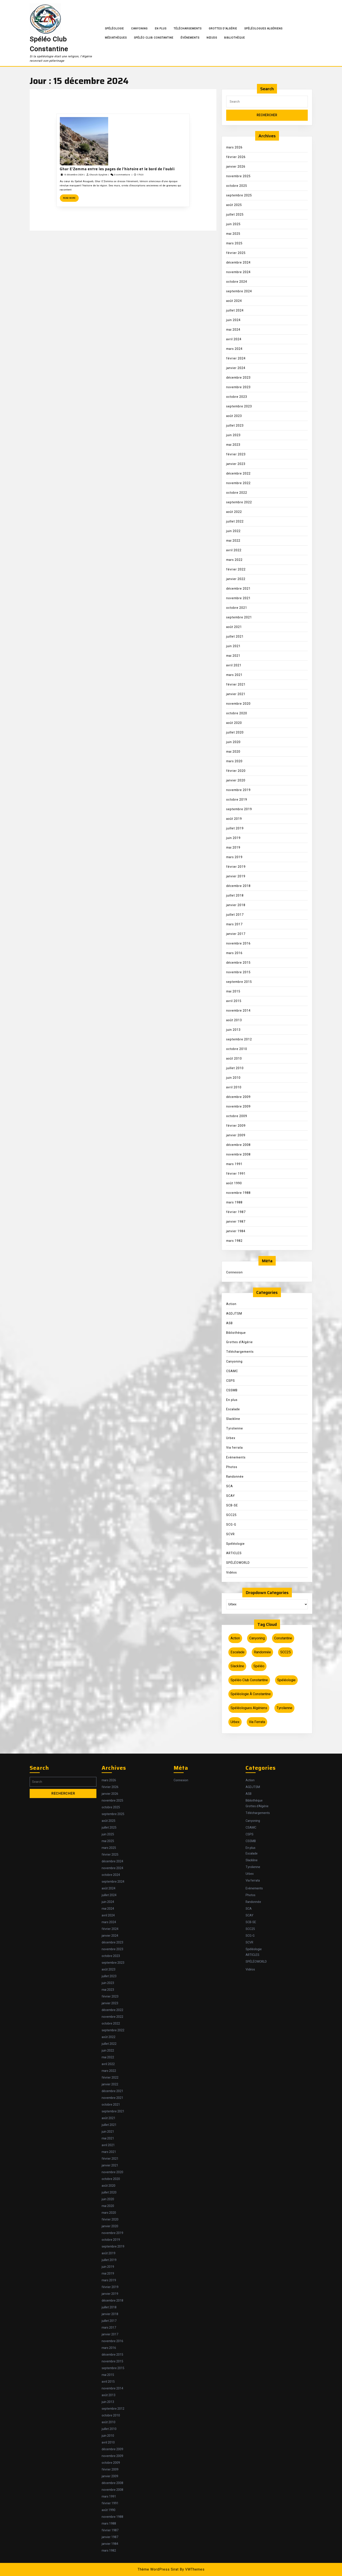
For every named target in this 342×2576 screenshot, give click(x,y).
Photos (231, 1467)
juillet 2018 (235, 895)
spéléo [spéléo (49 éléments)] (258, 1666)
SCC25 (231, 1515)
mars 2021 (234, 675)
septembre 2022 (239, 502)
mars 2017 (234, 924)
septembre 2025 (239, 195)
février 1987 (236, 1212)
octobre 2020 (236, 713)
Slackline (233, 1419)
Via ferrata (234, 1447)
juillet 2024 (235, 310)
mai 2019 (233, 847)
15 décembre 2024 (110, 128)
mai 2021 (233, 655)
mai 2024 (233, 329)
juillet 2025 (235, 214)
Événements (190, 38)
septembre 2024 (239, 291)
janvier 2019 (235, 876)
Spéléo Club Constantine (49, 44)
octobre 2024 (236, 281)
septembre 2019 (239, 809)
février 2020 (236, 771)
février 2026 (236, 157)
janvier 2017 (235, 934)
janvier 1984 (235, 1231)
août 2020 (234, 723)
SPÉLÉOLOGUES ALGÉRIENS (263, 29)
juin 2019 (233, 838)
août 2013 (234, 1020)
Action (231, 1304)
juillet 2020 (235, 732)
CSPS (230, 1380)
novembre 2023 (238, 387)
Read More (110, 134)
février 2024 (236, 358)
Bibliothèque (234, 38)
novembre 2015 (238, 972)
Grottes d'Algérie (239, 1342)
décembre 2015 (238, 962)
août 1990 (234, 1183)
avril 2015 (233, 1001)
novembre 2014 (238, 1010)
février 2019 (236, 866)
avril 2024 (233, 339)
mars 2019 (234, 857)
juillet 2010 (235, 1068)
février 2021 (236, 684)
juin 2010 (233, 1077)
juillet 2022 (235, 521)
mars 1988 (234, 1202)
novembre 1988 (238, 1193)
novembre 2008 (238, 1154)
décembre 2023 (238, 377)
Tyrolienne (234, 1428)
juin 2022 (233, 531)
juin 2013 (233, 1030)
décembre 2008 (238, 1145)
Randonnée (235, 1476)
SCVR (230, 1534)
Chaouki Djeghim (117, 128)
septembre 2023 (239, 406)
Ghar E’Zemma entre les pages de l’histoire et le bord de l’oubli (122, 127)
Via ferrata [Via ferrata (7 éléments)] (257, 1722)
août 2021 (234, 627)
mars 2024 (234, 349)
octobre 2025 (236, 186)
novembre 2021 (238, 598)
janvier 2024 (235, 368)
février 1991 (236, 1173)
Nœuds (212, 38)
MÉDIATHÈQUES (116, 38)
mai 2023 (233, 444)
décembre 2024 (238, 262)
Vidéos (231, 1572)
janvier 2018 (235, 905)
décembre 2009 (238, 1097)
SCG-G (231, 1524)
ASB (229, 1323)
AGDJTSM (234, 1313)
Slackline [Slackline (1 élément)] (237, 1666)
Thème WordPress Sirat (158, 2569)
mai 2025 (233, 233)
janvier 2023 (235, 464)
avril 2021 (233, 665)
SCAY (230, 1496)
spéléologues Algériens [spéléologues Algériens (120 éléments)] (249, 1708)
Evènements (236, 1457)
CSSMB (232, 1390)
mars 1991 (234, 1164)
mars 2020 (234, 761)
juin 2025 (233, 224)
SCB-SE (232, 1505)
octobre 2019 (236, 799)
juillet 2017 (235, 914)
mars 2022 (234, 560)
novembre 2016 (238, 943)
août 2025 (234, 205)
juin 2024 (233, 320)
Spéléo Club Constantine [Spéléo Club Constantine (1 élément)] (249, 1680)
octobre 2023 (236, 397)
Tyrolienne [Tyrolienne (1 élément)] (284, 1708)
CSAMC (232, 1371)
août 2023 (234, 416)
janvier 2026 (235, 166)
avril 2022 (233, 550)
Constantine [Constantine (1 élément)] (283, 1638)
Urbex (230, 1438)
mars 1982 (234, 1241)
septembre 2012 (239, 1039)
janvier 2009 (235, 1135)
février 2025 (236, 253)
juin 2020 (233, 742)
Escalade (233, 1409)
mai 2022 (233, 540)
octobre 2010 (236, 1049)
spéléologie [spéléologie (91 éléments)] (286, 1680)
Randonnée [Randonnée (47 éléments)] (262, 1652)
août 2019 (234, 819)
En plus (160, 29)
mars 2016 (234, 953)
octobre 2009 (236, 1116)
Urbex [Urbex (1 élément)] (235, 1722)
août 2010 (234, 1058)
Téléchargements (188, 29)
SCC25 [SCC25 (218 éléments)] (285, 1652)
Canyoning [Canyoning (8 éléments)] (257, 1638)
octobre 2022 (236, 492)
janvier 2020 (235, 780)
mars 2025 (234, 243)
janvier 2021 (235, 694)
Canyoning (139, 29)
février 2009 (236, 1125)
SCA (229, 1486)
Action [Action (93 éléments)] (235, 1638)
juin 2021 (233, 646)
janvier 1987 (235, 1221)
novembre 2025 (238, 176)
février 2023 (236, 454)
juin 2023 (233, 435)
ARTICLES (234, 1553)
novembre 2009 (238, 1106)
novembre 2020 (238, 703)
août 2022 (234, 512)
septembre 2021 (239, 617)
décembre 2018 (238, 886)
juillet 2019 (235, 828)
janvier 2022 (235, 579)
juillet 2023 (235, 425)
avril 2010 (233, 1087)
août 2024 (234, 301)
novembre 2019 (238, 790)
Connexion (234, 1272)
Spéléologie (114, 29)
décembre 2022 (238, 473)
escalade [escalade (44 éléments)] (238, 1652)
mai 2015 (233, 991)
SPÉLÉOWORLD (238, 1562)
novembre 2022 (238, 483)
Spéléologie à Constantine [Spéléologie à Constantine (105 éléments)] (251, 1694)
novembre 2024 (238, 272)
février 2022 (236, 569)
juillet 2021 (235, 636)
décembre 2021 (238, 588)
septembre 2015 (239, 982)
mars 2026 (234, 147)
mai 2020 (233, 751)
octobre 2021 (236, 608)
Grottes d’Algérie (223, 29)
